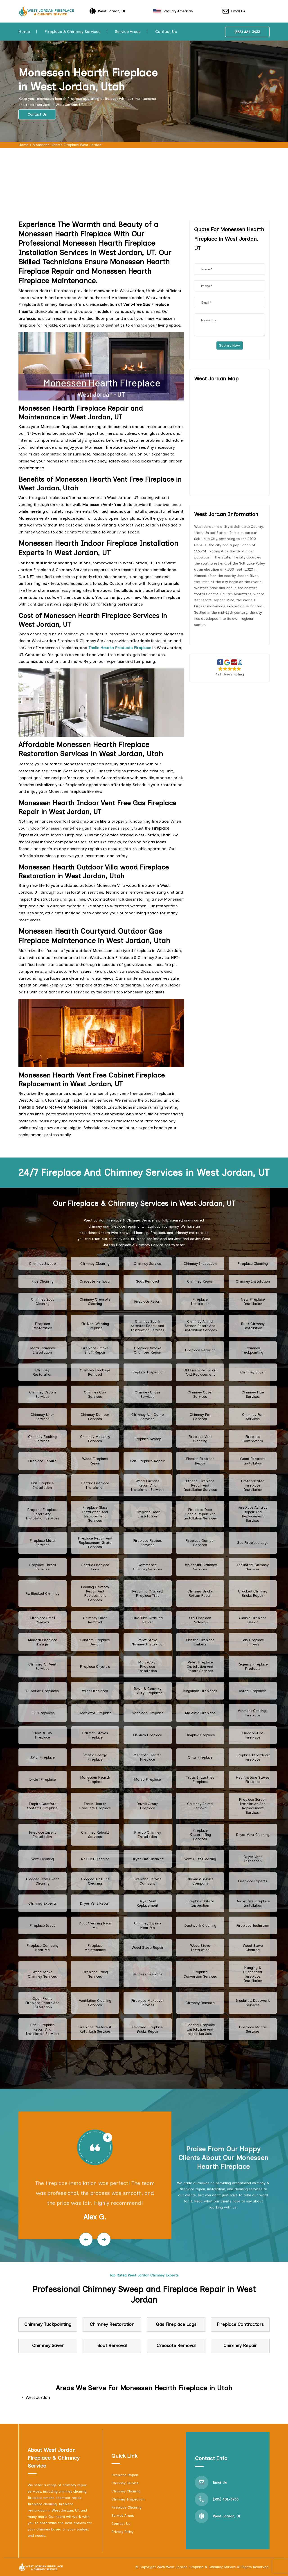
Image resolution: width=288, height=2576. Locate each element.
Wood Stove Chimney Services (42, 1974)
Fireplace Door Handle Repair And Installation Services (200, 1514)
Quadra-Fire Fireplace (252, 1735)
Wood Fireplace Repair (95, 1461)
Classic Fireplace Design (252, 1620)
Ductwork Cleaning (200, 1925)
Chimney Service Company (200, 1881)
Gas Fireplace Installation (42, 1485)
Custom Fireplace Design (95, 1642)
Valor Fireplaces (95, 1691)
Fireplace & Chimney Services (72, 31)
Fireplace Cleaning (253, 1263)
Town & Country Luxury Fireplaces (147, 1690)
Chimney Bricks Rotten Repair (200, 1593)
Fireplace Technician (252, 1925)
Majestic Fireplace (200, 1713)
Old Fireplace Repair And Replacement (200, 1372)
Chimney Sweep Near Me (147, 1925)
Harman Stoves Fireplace (95, 1735)
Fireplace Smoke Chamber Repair (147, 1350)
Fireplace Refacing (200, 1350)
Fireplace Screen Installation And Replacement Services (253, 1806)
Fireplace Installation (200, 1301)
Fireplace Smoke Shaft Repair (95, 1350)
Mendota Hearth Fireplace (147, 1757)
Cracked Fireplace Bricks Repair (147, 2029)
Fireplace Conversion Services (200, 1974)
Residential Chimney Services (200, 1567)
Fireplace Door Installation (147, 1514)
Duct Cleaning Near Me (95, 1925)
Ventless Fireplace (147, 1974)
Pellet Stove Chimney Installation (147, 1642)
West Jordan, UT (227, 2516)
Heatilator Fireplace (95, 1713)
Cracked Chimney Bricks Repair (253, 1593)
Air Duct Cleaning (95, 1859)
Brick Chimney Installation (253, 1326)
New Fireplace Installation (253, 1301)
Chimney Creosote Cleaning (95, 1301)
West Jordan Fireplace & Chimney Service (201, 2567)
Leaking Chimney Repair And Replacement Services (95, 1593)
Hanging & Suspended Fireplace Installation (252, 1974)
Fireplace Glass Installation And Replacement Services (95, 1514)
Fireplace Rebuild (42, 1461)
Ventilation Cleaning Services (95, 2002)
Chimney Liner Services (42, 1416)
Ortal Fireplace (200, 1757)
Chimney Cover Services (200, 1394)
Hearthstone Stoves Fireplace (253, 1779)
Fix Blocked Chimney (42, 1593)
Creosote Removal (95, 1281)
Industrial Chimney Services (253, 1567)
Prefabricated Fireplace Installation (253, 1485)
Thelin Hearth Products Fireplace (95, 1806)
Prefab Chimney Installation (147, 1834)
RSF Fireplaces (42, 1713)
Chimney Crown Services (42, 1394)
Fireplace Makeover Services (147, 2002)
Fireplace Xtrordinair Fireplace (253, 1757)
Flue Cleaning (43, 1281)
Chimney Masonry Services (95, 1438)
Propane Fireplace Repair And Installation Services (42, 1514)
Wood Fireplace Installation (253, 1461)
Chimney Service (147, 1263)
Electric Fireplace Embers (200, 1642)
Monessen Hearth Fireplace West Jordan (67, 145)
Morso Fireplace (147, 1779)
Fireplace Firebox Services (147, 1542)
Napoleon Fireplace (148, 1713)
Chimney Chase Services (147, 1394)
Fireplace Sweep (147, 1439)
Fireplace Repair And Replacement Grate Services (95, 1542)
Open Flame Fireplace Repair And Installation (42, 2002)
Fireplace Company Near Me (42, 1947)
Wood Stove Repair (148, 1947)
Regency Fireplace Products (253, 1666)
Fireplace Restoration (42, 1326)
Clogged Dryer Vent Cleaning (42, 1881)
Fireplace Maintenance (95, 1947)
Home (24, 31)
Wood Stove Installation (200, 1947)
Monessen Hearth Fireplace (95, 1779)
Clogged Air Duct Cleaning (95, 1881)
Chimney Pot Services (200, 1416)
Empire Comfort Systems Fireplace (42, 1806)
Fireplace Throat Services (42, 1567)
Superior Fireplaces (42, 1691)
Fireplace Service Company (147, 1881)
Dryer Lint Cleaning (147, 1859)
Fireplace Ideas (42, 1925)
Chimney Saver (252, 1372)
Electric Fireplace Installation (95, 1485)
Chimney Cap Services (95, 1394)
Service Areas (128, 31)
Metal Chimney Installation (42, 1350)
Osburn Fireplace (147, 1735)
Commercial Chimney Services (147, 1567)
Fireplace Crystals (95, 1666)
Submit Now (229, 345)
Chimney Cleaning (95, 1263)
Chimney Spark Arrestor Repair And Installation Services (147, 1325)
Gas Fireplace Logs (252, 1542)
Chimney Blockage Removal (95, 1372)
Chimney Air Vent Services (42, 1666)
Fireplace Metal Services (42, 1542)
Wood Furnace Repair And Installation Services (147, 1485)
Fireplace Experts (252, 1881)
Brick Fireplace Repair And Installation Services (42, 2029)
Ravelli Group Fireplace (147, 1806)
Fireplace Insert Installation (42, 1834)
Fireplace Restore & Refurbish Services (95, 2029)
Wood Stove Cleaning (253, 1947)
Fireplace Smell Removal (42, 1620)
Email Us (234, 11)
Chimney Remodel (200, 2003)
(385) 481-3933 (247, 32)
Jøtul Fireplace (42, 1757)
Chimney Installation (253, 1281)
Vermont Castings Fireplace (253, 1713)
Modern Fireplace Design (42, 1642)
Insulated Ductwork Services (253, 2002)
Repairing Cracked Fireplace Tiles (147, 1593)
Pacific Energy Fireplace (95, 1757)
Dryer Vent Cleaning (252, 1834)
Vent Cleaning (42, 1859)
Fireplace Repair (147, 1301)
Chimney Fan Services (252, 1416)
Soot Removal (147, 1281)
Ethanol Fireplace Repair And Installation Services (200, 1485)
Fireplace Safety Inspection (200, 1903)
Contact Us (166, 31)
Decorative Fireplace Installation (253, 1903)
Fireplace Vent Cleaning (200, 1438)
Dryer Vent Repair (95, 1903)
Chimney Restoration (42, 1372)
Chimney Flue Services (253, 1394)
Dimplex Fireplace (200, 1735)
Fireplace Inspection (147, 1372)
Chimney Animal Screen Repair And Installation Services (200, 1325)
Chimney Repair (200, 1281)
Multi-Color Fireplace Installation (147, 1666)
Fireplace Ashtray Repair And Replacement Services (252, 1514)
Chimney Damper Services (95, 1416)
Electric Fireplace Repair (200, 1461)
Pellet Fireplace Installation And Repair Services (200, 1666)
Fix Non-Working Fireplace (95, 1326)
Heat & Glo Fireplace (42, 1735)
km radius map (229, 438)
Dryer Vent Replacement (147, 1903)
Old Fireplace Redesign (200, 1620)
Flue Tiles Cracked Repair (147, 1620)
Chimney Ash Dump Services (147, 1416)
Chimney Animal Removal (200, 1806)
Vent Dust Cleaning (200, 1859)
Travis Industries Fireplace (200, 1779)
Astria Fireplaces (253, 1691)
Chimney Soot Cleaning (42, 1301)
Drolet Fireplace (42, 1779)
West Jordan (38, 2397)
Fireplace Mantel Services (253, 2029)
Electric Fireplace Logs (95, 1567)
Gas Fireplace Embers (252, 1642)
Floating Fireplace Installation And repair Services (200, 2029)
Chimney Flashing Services (42, 1438)
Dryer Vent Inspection (253, 1859)
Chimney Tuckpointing (252, 1350)
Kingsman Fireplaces (200, 1691)
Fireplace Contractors (253, 1438)
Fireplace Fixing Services (95, 1974)
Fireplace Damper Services (200, 1542)
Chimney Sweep (42, 1263)
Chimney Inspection (200, 1263)
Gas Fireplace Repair (147, 1461)
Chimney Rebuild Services (95, 1834)
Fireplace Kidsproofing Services (200, 1834)
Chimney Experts (42, 1903)
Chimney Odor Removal (95, 1620)
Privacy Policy (122, 2532)
